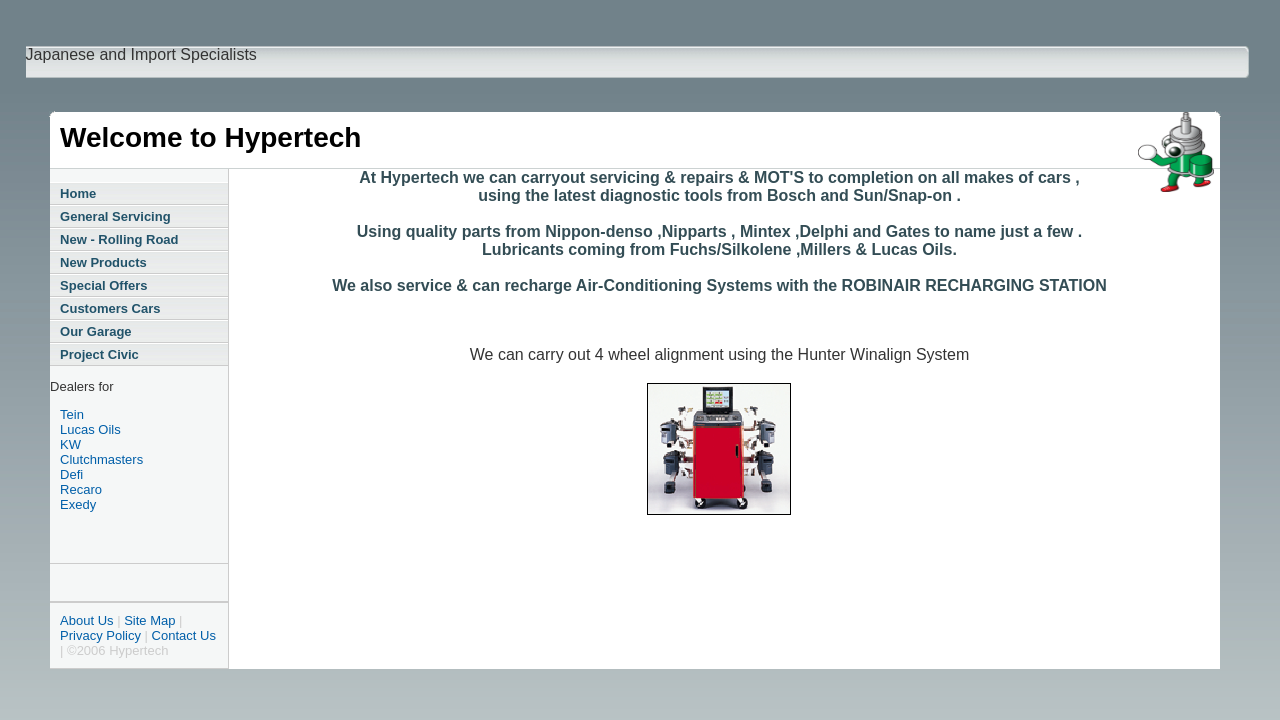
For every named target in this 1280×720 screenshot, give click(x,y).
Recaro (81, 489)
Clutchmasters (101, 459)
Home (78, 193)
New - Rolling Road (119, 239)
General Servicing (115, 216)
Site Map (149, 620)
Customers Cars (110, 308)
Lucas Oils (90, 429)
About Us (86, 620)
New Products (103, 262)
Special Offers (103, 285)
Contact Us (184, 635)
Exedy (78, 504)
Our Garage (96, 331)
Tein (72, 414)
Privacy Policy (100, 635)
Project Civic (99, 354)
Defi (71, 474)
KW (70, 444)
